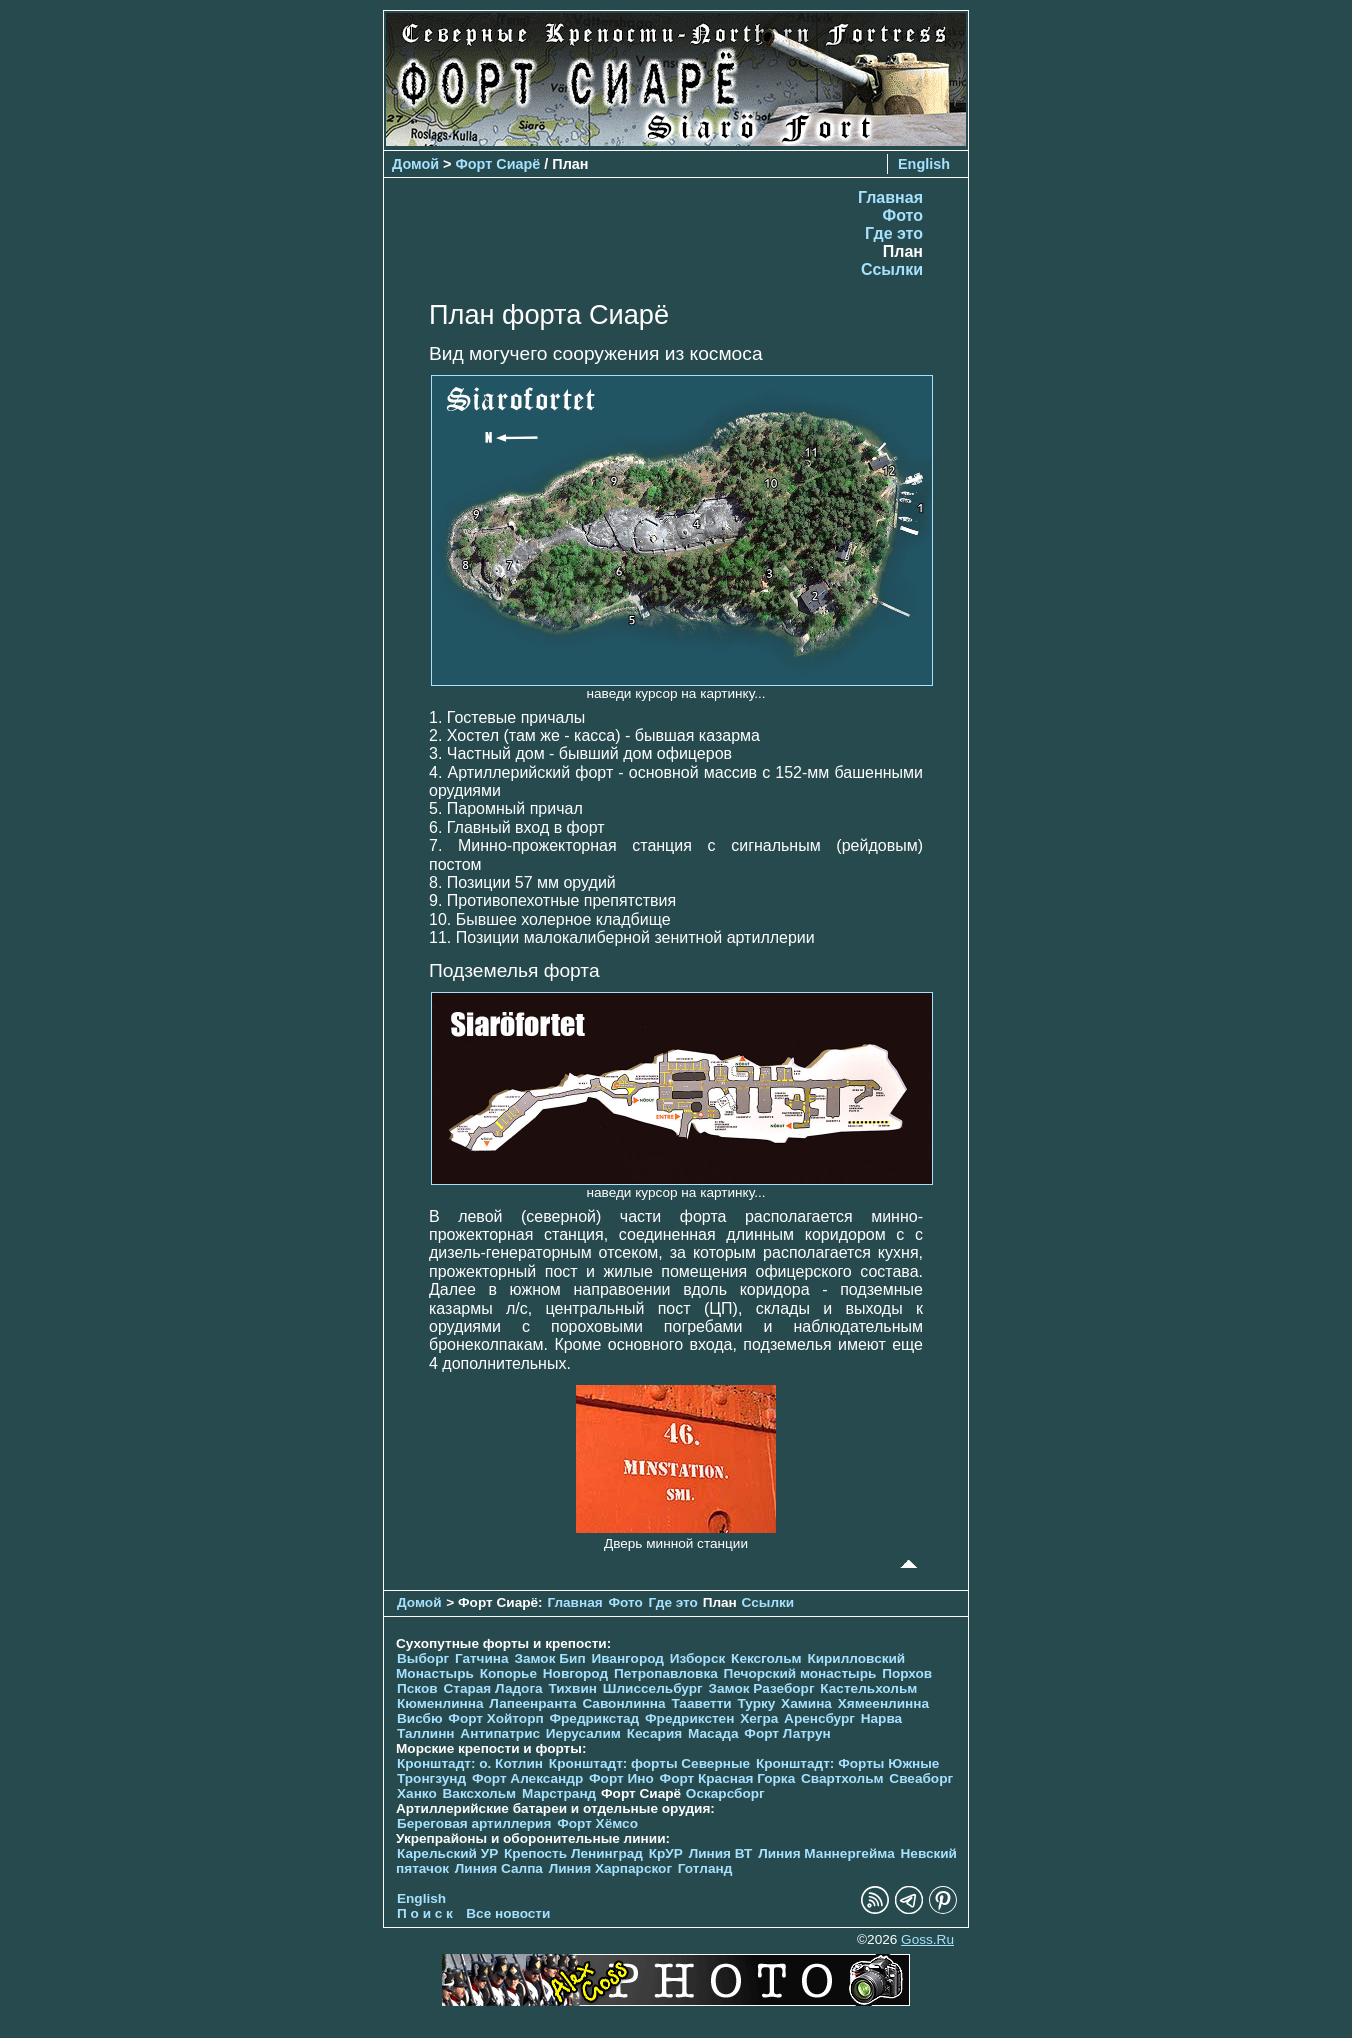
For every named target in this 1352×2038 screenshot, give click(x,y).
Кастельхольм (868, 1688)
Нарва (881, 1718)
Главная (890, 197)
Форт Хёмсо (597, 1823)
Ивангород (627, 1658)
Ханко (417, 1793)
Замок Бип (549, 1658)
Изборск (698, 1658)
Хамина (806, 1703)
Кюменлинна (440, 1703)
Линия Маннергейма (826, 1853)
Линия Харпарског (610, 1868)
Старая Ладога (492, 1688)
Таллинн (426, 1733)
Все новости (508, 1913)
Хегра (759, 1718)
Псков (417, 1688)
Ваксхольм (480, 1793)
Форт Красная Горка (728, 1778)
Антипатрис (500, 1733)
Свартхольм (842, 1778)
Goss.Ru (927, 1939)
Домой (415, 164)
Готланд (705, 1868)
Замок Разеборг (761, 1688)
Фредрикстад (594, 1718)
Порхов (907, 1673)
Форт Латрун (787, 1733)
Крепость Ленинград (573, 1853)
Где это (894, 233)
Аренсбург (819, 1718)
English (924, 164)
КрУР (666, 1853)
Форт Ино (621, 1778)
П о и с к (425, 1913)
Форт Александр (527, 1778)
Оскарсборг (725, 1793)
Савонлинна (623, 1703)
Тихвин (572, 1688)
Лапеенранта (532, 1703)
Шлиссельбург (653, 1688)
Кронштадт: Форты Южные (848, 1763)
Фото (903, 215)
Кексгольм (766, 1658)
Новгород (575, 1673)
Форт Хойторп (495, 1718)
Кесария (655, 1733)
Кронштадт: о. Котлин (470, 1763)
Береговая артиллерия (474, 1823)
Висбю (420, 1718)
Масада (713, 1733)
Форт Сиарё (498, 164)
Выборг (423, 1658)
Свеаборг (921, 1778)
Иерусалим (583, 1733)
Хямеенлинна (883, 1703)
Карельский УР (447, 1853)
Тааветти (701, 1703)
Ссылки (892, 269)
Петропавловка (666, 1673)
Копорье (508, 1673)
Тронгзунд (431, 1778)
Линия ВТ (721, 1853)
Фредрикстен (689, 1718)
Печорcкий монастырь (800, 1673)
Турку (756, 1703)
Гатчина (482, 1658)
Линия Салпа (499, 1868)
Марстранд (559, 1793)
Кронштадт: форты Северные (649, 1763)
